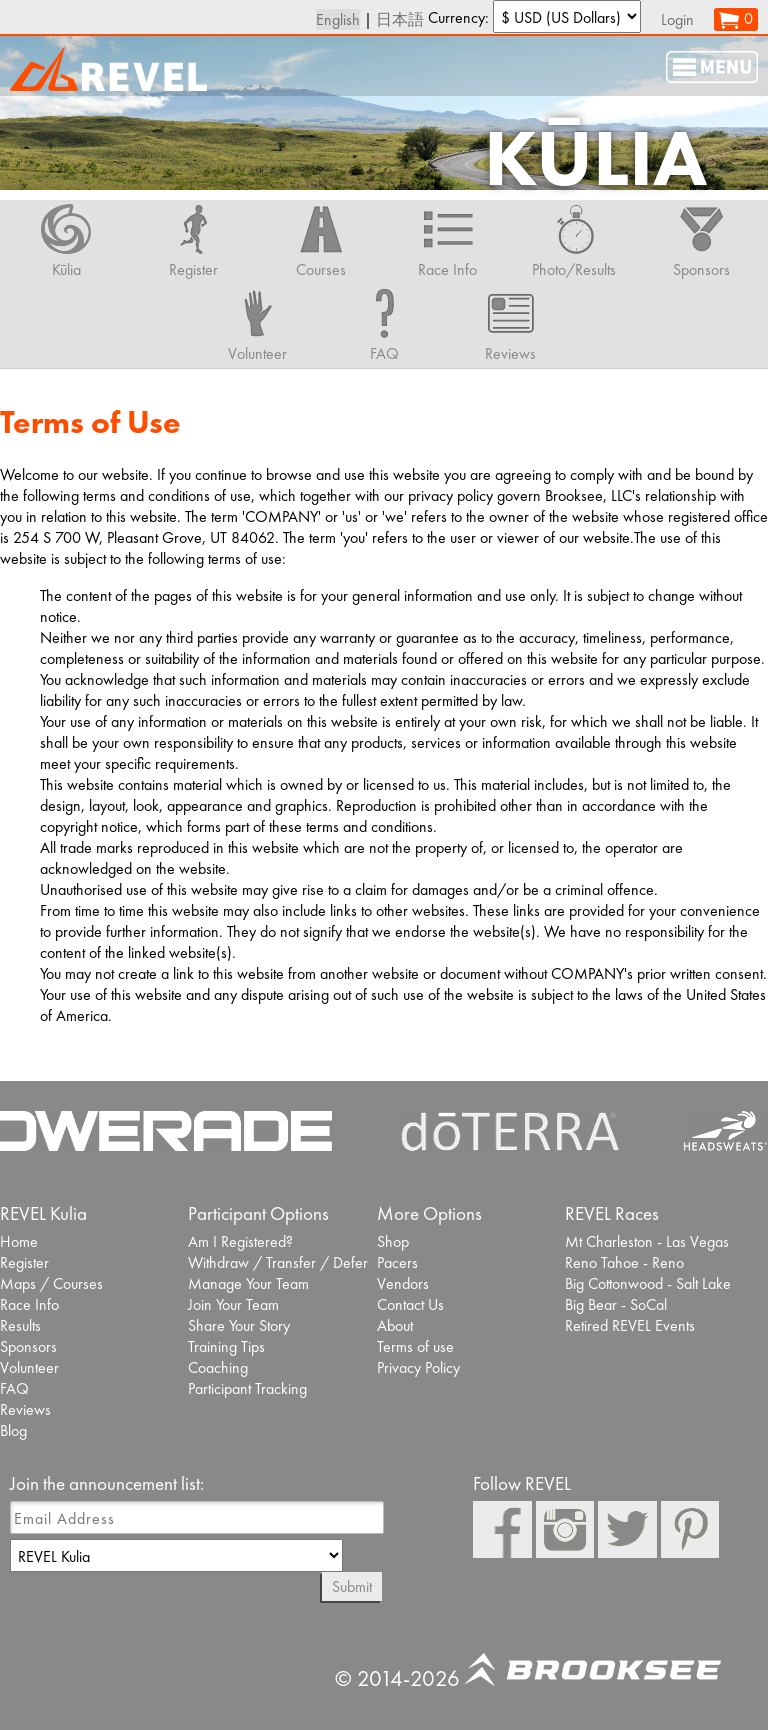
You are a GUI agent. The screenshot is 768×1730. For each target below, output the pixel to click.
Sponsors (28, 1346)
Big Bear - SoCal (616, 1304)
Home (19, 1241)
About (395, 1325)
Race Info (29, 1304)
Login (677, 19)
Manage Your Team (248, 1283)
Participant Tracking (247, 1388)
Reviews (25, 1409)
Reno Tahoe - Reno (624, 1262)
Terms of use (415, 1346)
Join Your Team (233, 1304)
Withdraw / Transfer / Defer (278, 1262)
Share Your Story (239, 1325)
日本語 (400, 19)
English (338, 19)
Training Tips (226, 1346)
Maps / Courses (51, 1283)
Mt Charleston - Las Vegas (647, 1241)
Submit (352, 1586)
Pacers (397, 1262)
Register (24, 1262)
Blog (13, 1430)
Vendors (403, 1283)
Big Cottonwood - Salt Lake (648, 1283)
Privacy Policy (418, 1367)
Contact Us (410, 1304)
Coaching (218, 1367)
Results (20, 1325)
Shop (393, 1241)
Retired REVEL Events (630, 1325)
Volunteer (29, 1367)
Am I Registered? (240, 1241)
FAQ (14, 1388)
